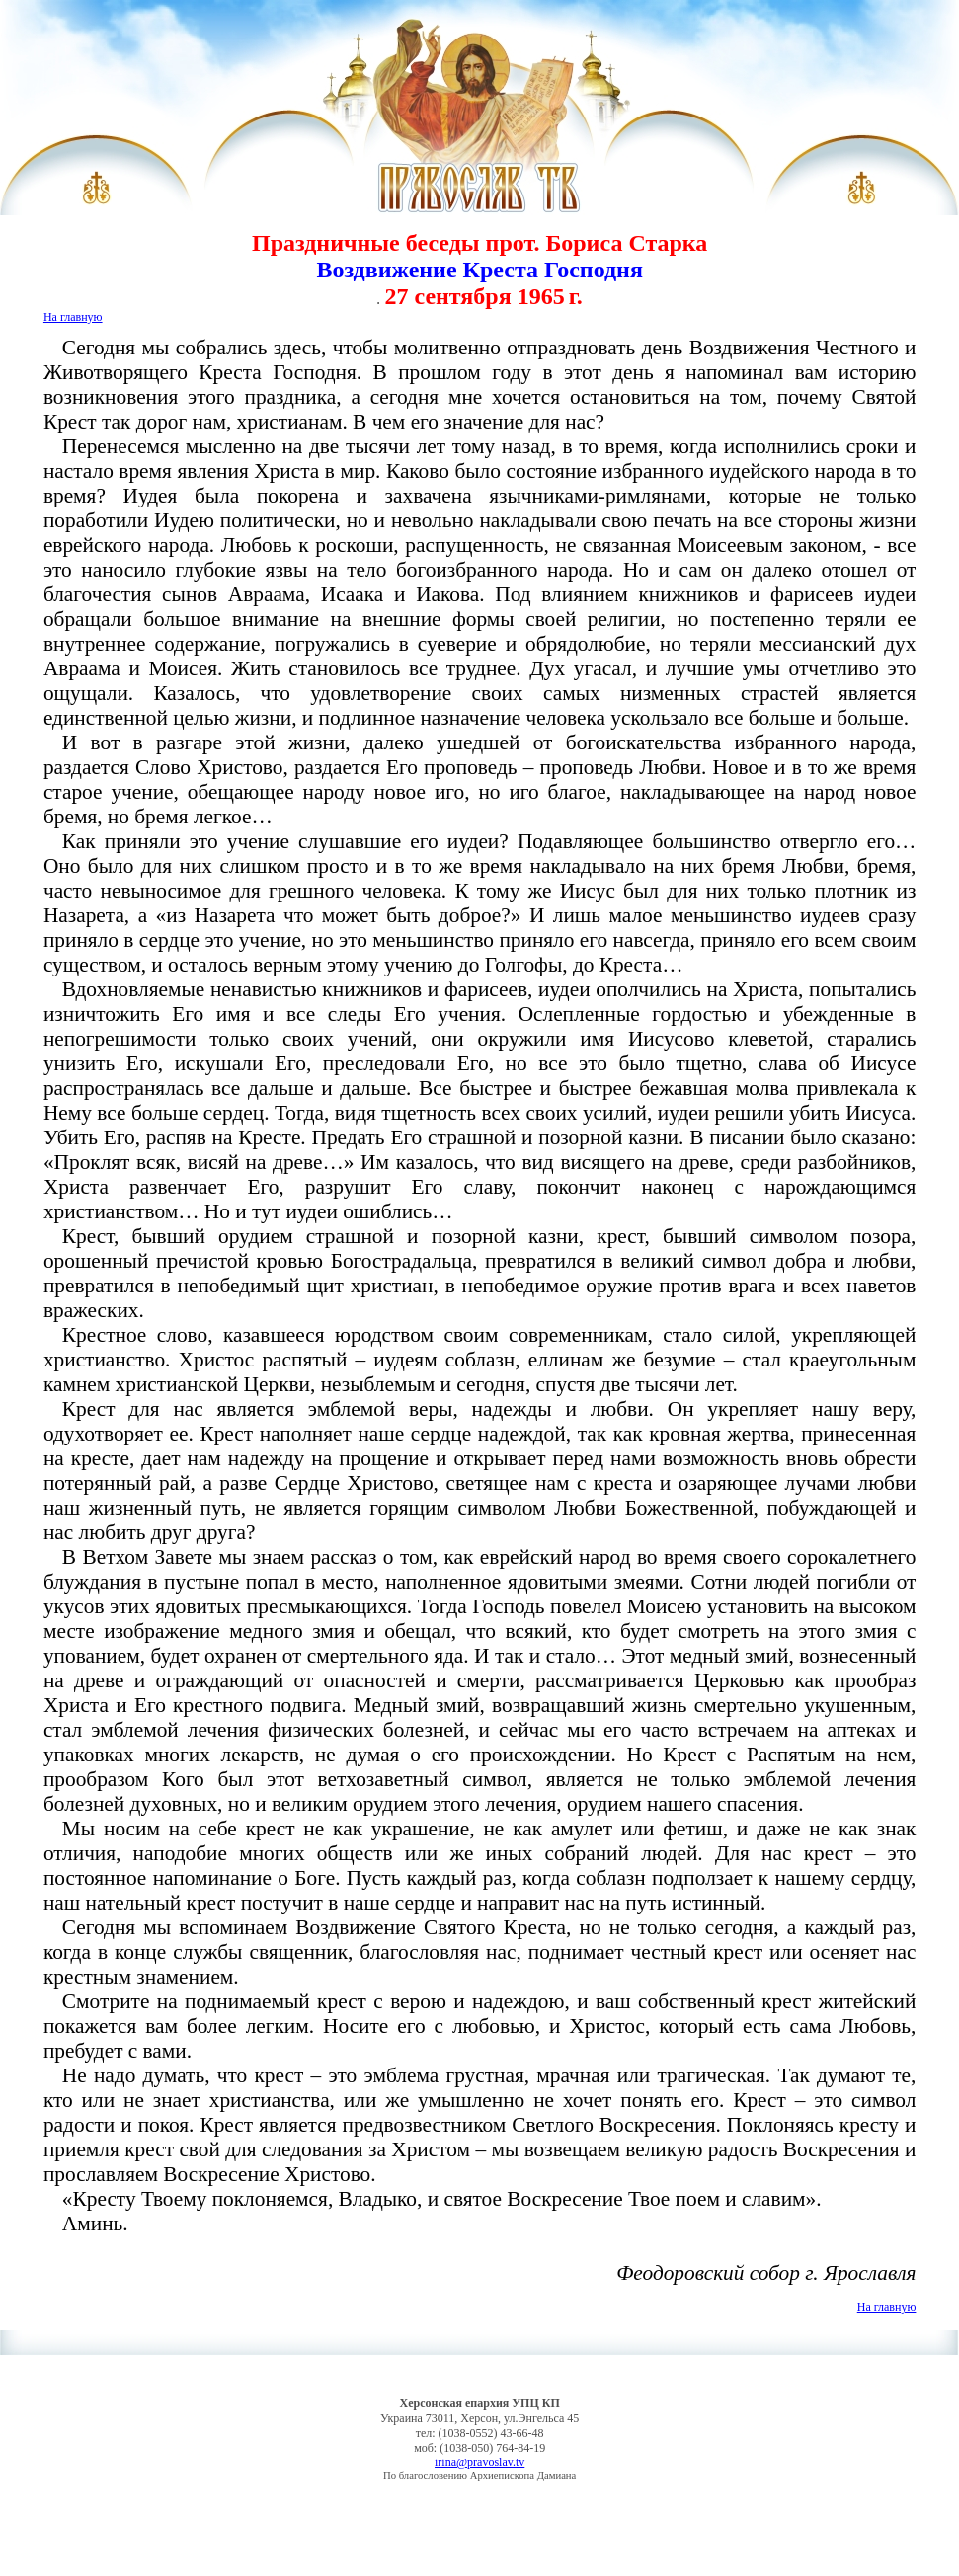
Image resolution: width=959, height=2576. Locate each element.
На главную (73, 317)
